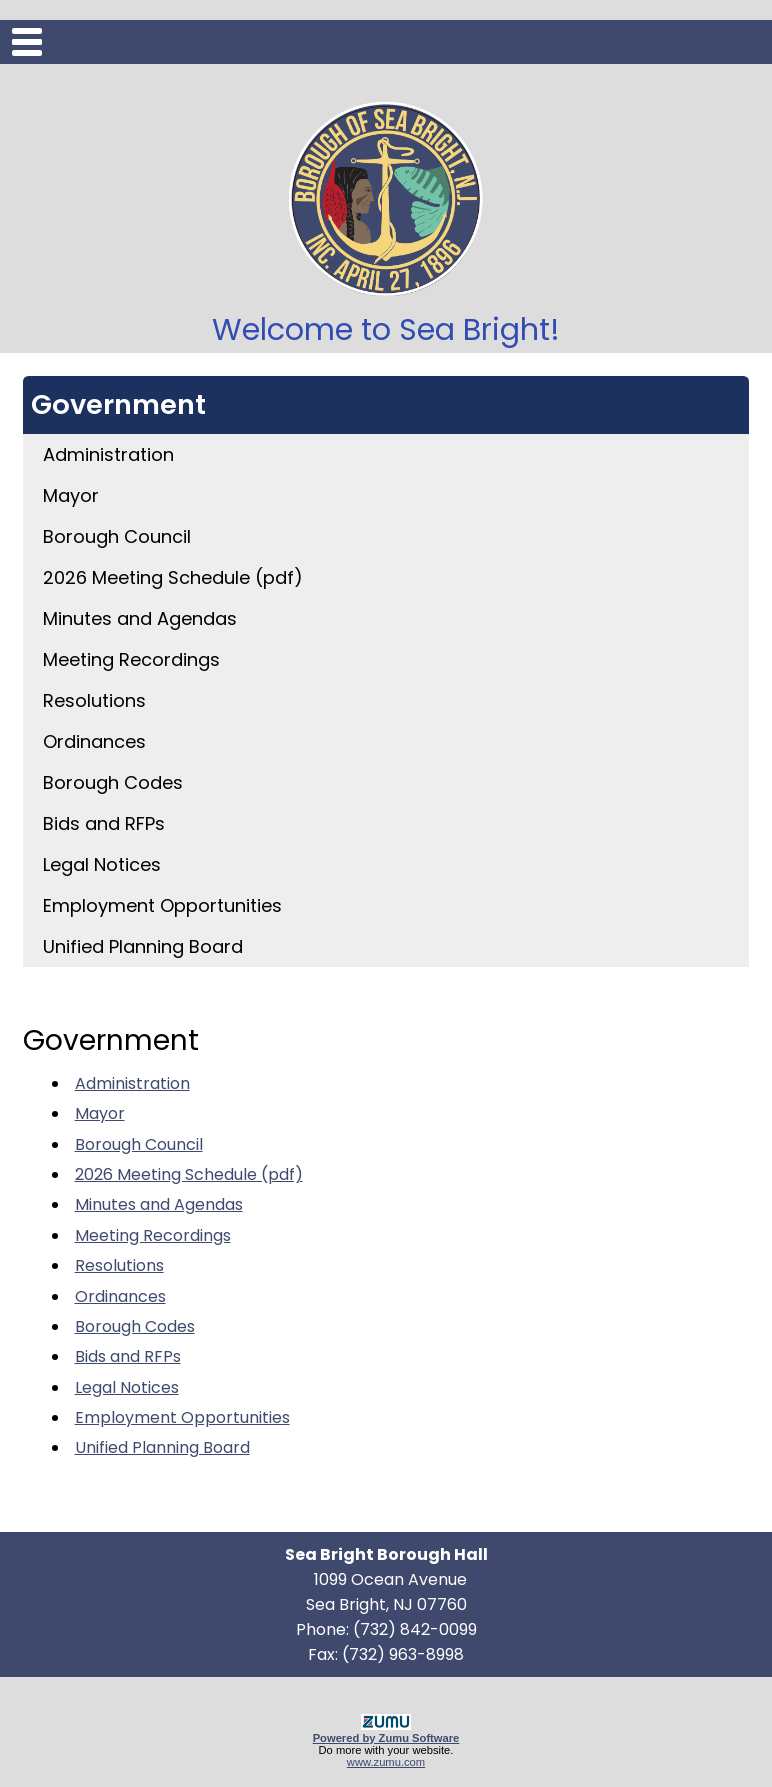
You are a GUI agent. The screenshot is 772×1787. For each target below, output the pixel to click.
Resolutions (94, 700)
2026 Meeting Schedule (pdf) (173, 577)
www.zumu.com (386, 1762)
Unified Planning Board (143, 946)
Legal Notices (102, 864)
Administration (108, 454)
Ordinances (94, 741)
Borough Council (117, 536)
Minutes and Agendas (140, 618)
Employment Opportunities (162, 905)
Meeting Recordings (131, 659)
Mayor (71, 495)
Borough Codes (113, 782)
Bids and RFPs (104, 823)
